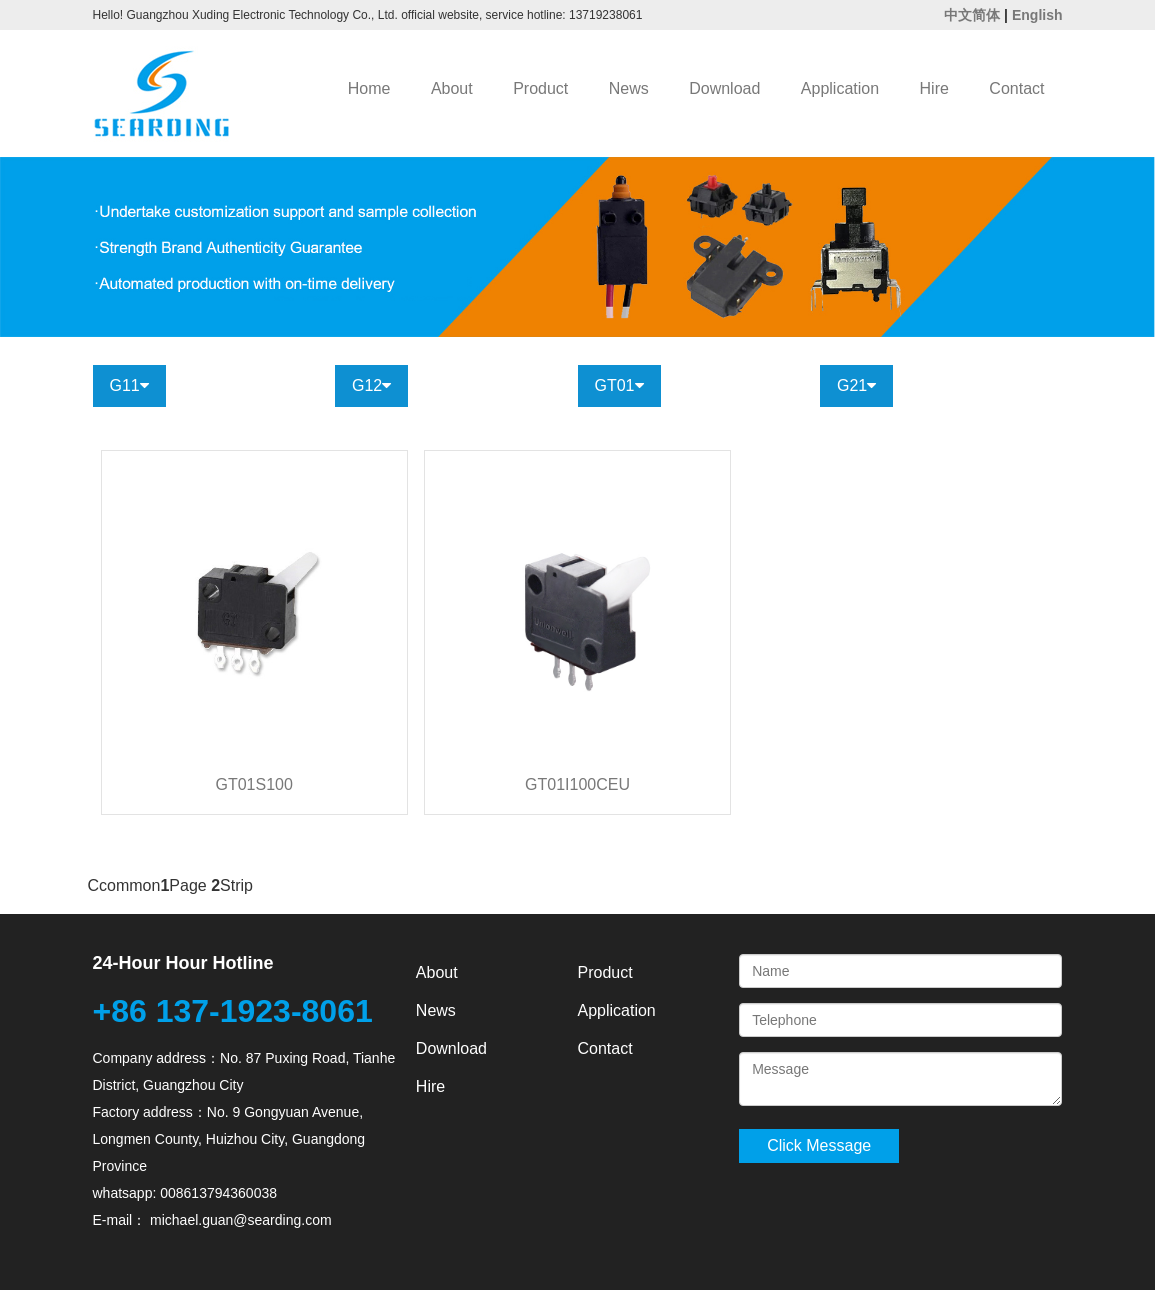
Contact (1016, 88)
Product (540, 88)
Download (724, 88)
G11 (129, 385)
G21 (856, 385)
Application (840, 88)
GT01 (619, 385)
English (1037, 15)
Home (369, 88)
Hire (934, 88)
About (452, 88)
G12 (371, 385)
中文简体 (972, 15)
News (629, 88)
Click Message (819, 1145)
